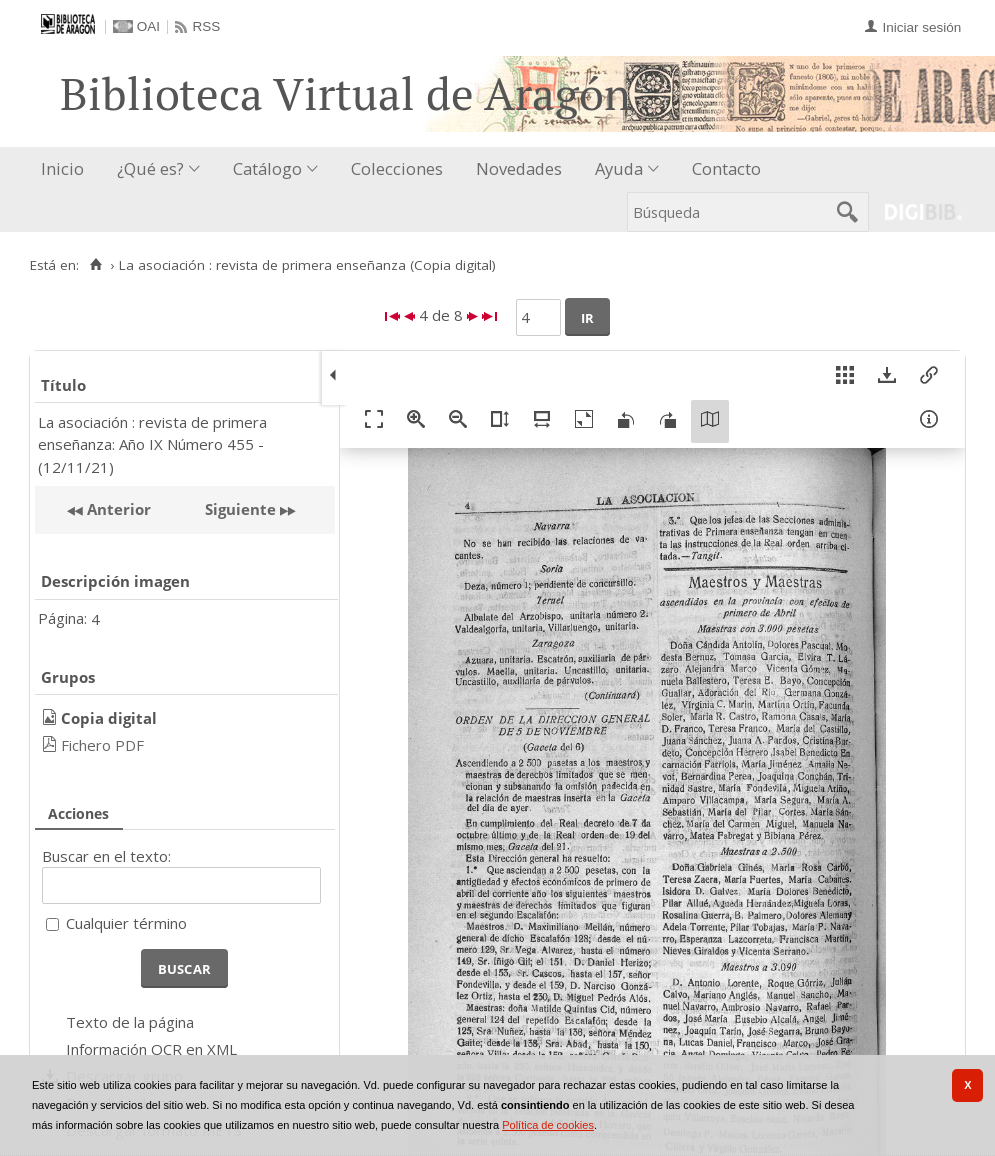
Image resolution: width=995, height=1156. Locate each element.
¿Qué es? (150, 168)
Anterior (117, 509)
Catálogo (267, 168)
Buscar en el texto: (106, 856)
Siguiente (240, 509)
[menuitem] (67, 169)
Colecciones (397, 168)
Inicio (62, 168)
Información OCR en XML (151, 1049)
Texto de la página (130, 1022)
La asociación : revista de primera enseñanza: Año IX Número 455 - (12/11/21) (152, 444)
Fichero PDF (102, 745)
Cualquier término (126, 923)
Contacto (726, 168)
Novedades (519, 168)
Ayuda (619, 168)
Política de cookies (548, 1125)
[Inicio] (95, 265)
